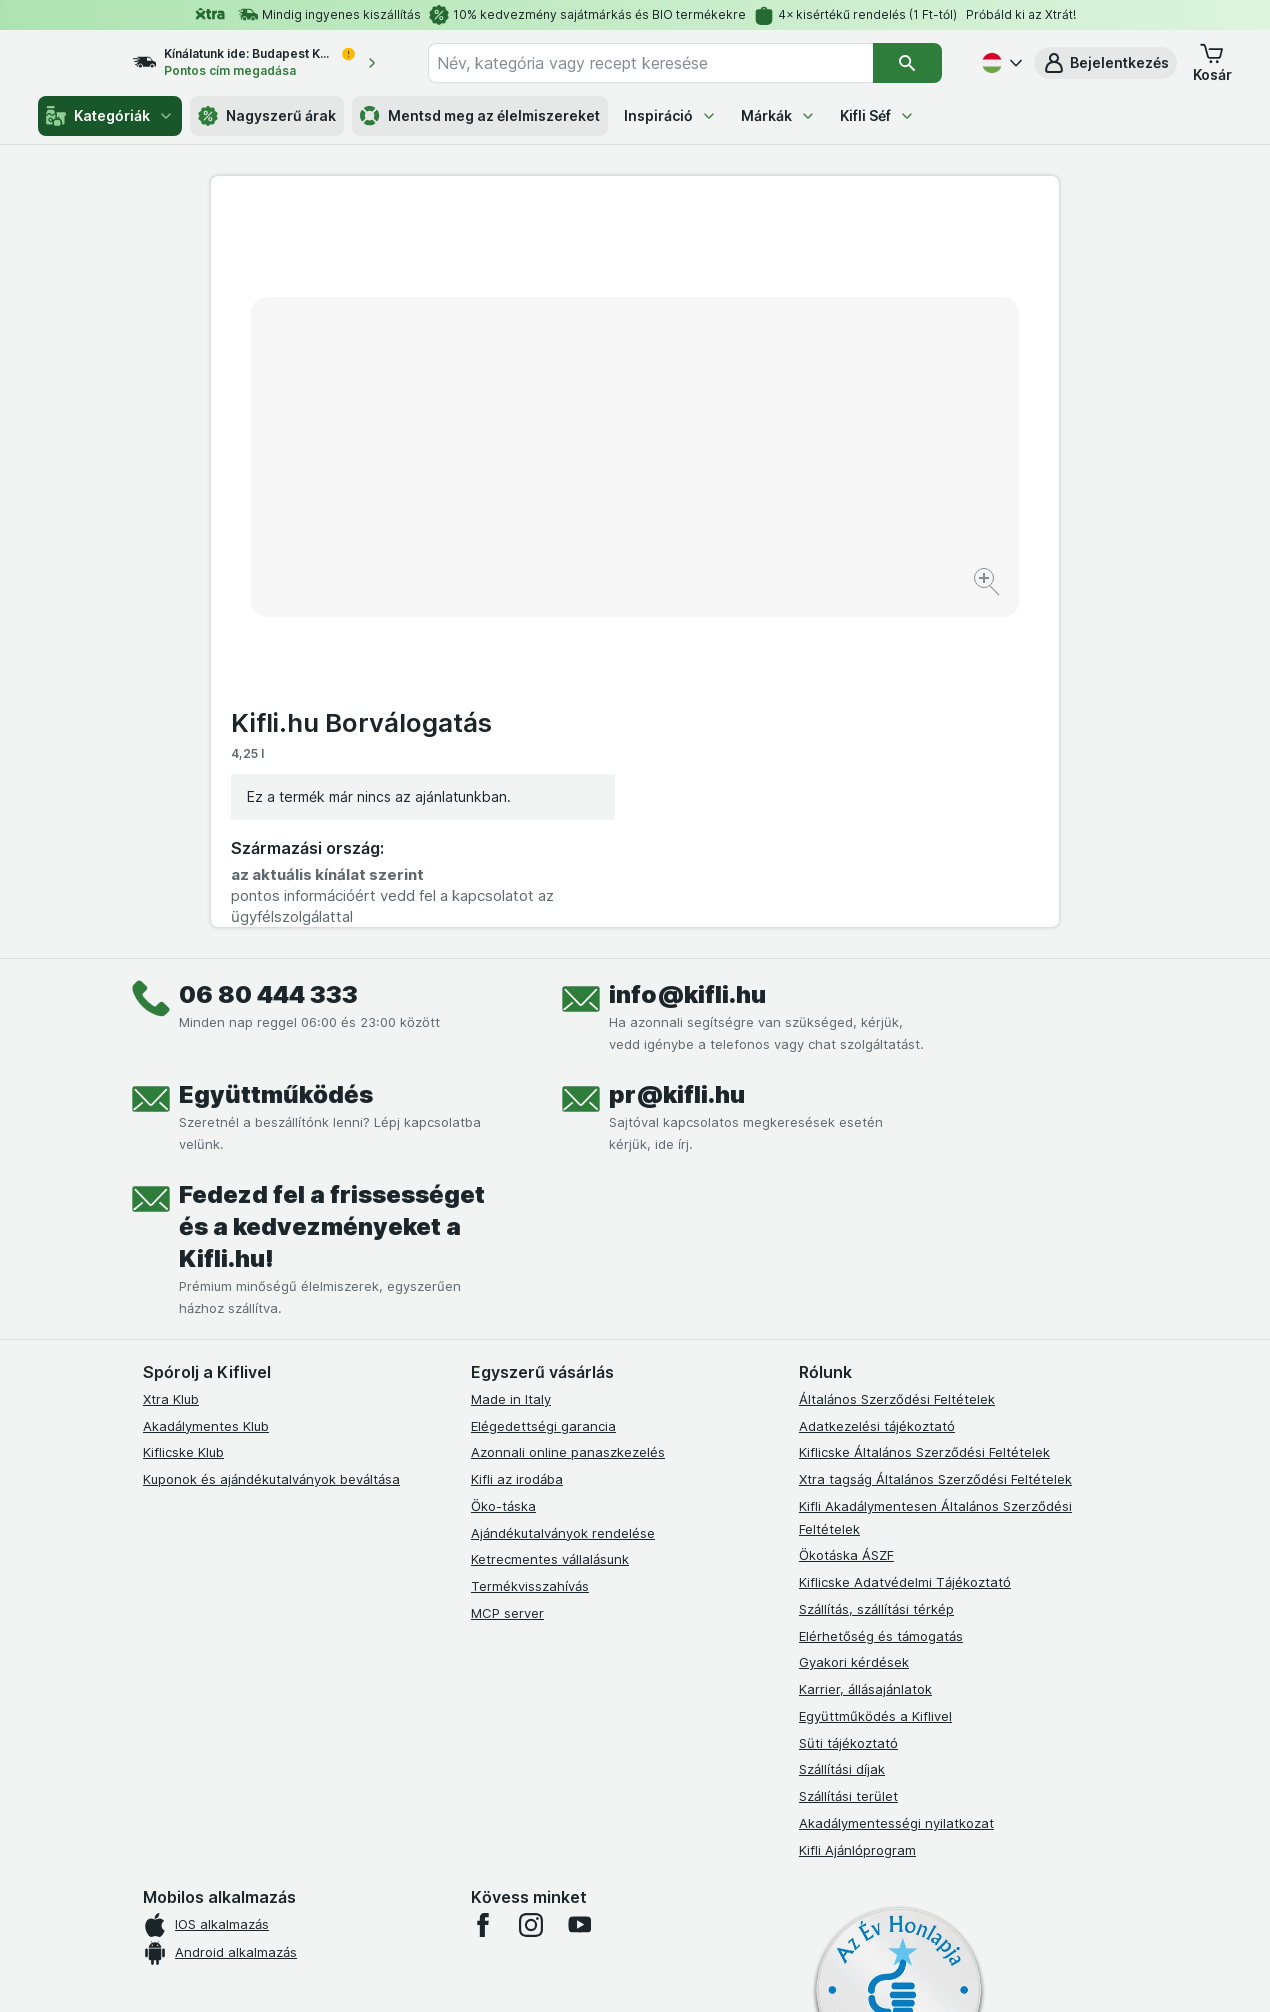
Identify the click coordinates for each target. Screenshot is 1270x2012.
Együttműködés (276, 760)
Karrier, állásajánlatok (865, 1355)
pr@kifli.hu (677, 760)
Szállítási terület (848, 1462)
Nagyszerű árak (267, 116)
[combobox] (668, 63)
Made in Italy (511, 1065)
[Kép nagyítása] (564, 520)
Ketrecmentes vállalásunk (550, 1226)
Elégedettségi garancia (543, 1092)
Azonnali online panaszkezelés (568, 1119)
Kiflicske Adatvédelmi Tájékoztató (905, 1248)
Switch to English (669, 1889)
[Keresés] (907, 63)
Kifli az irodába (517, 1145)
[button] (1105, 63)
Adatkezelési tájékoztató (877, 1092)
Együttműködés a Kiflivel (875, 1382)
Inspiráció (670, 115)
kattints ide (402, 1840)
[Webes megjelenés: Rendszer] (554, 1972)
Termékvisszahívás (530, 1252)
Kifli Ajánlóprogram (857, 1516)
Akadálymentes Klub (206, 1092)
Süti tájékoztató (848, 1409)
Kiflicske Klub (183, 1119)
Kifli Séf (877, 115)
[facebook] (483, 1592)
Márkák (778, 115)
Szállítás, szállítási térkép (876, 1275)
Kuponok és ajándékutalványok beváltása (271, 1145)
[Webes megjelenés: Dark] (733, 1972)
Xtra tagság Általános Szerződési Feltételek (935, 1145)
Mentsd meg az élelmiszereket (480, 116)
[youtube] (579, 1592)
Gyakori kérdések (854, 1329)
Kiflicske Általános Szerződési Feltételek (924, 1119)
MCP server (507, 1279)
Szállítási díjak (842, 1436)
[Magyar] (1000, 63)
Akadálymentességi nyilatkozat (896, 1489)
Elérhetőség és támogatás (881, 1302)
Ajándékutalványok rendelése (563, 1199)
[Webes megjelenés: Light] (652, 1972)
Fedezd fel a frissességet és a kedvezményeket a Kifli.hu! (332, 892)
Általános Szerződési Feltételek (897, 1065)
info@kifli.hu (687, 660)
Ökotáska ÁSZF (846, 1222)
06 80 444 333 (268, 660)
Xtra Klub (171, 1065)
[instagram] (531, 1592)
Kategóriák (110, 116)
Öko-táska (503, 1172)
